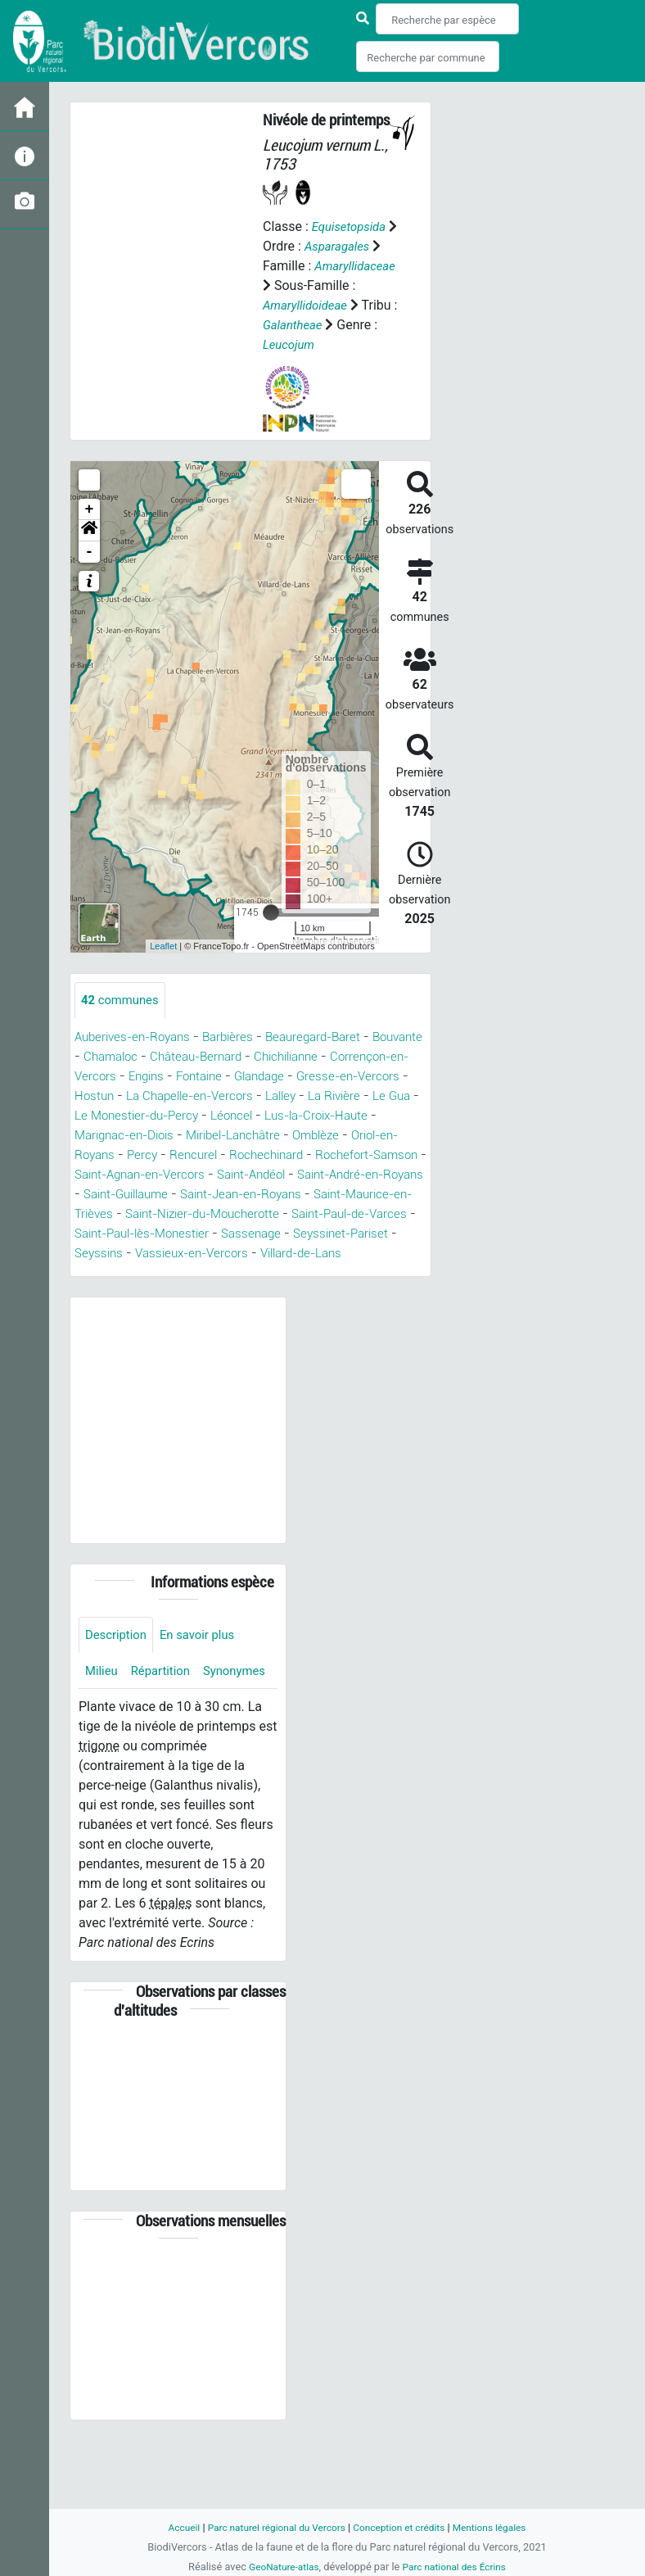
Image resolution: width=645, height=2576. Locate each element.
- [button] (89, 572)
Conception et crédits (402, 2527)
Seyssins (152, 1293)
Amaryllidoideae (308, 325)
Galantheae (301, 344)
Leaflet (163, 966)
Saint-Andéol (168, 1214)
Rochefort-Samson (221, 1194)
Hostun (216, 1116)
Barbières (239, 1057)
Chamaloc (171, 1076)
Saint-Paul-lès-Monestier (199, 1273)
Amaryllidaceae (306, 285)
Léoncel (97, 1155)
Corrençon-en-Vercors (138, 1096)
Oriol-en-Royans (256, 1175)
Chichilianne (359, 1076)
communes (123, 1020)
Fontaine (291, 1096)
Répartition (165, 1713)
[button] (89, 550)
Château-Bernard (262, 1076)
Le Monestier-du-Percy (309, 1135)
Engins (234, 1096)
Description (118, 1675)
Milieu (102, 1713)
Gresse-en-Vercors (128, 1116)
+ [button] (89, 529)
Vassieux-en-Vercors (251, 1293)
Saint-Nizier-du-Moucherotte (211, 1253)
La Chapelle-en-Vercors (317, 1116)
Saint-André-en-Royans (288, 1214)
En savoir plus (205, 1675)
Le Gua (210, 1135)
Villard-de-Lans (369, 1293)
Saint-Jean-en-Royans (212, 1234)
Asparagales (351, 246)
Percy (332, 1175)
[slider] (271, 932)
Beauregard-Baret (329, 1057)
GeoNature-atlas (279, 2566)
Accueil (172, 2527)
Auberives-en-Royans (137, 1057)
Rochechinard (114, 1194)
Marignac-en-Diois (312, 1155)
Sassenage (318, 1273)
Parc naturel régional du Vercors (270, 2527)
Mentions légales (499, 2527)
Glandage (357, 1096)
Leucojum (290, 364)
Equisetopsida (352, 226)
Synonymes (118, 1750)
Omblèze (170, 1175)
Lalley (91, 1135)
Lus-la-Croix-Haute (188, 1155)
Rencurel (385, 1175)
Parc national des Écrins (457, 2566)
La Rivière (149, 1135)
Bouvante (101, 1076)
